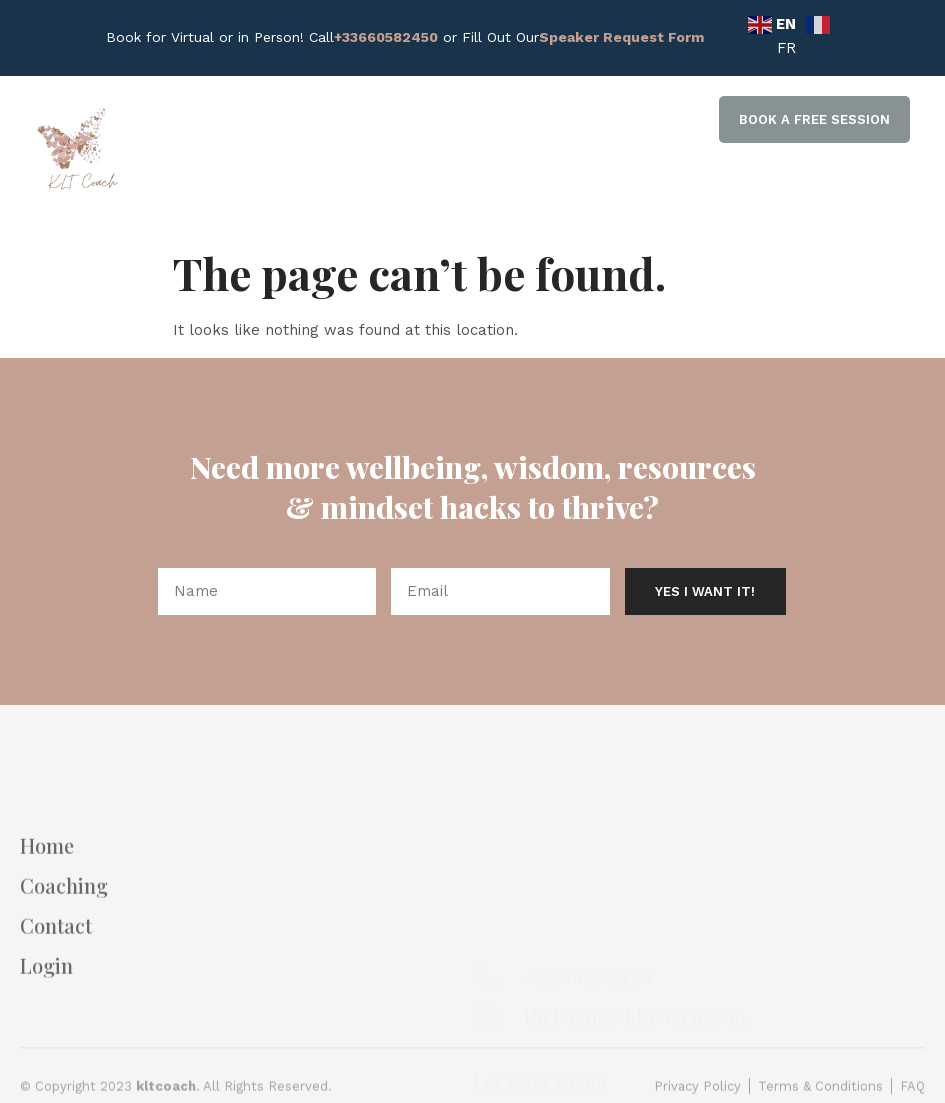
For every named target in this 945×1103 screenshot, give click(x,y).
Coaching (64, 937)
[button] (814, 120)
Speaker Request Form (621, 37)
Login (46, 1017)
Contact (56, 977)
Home (47, 897)
